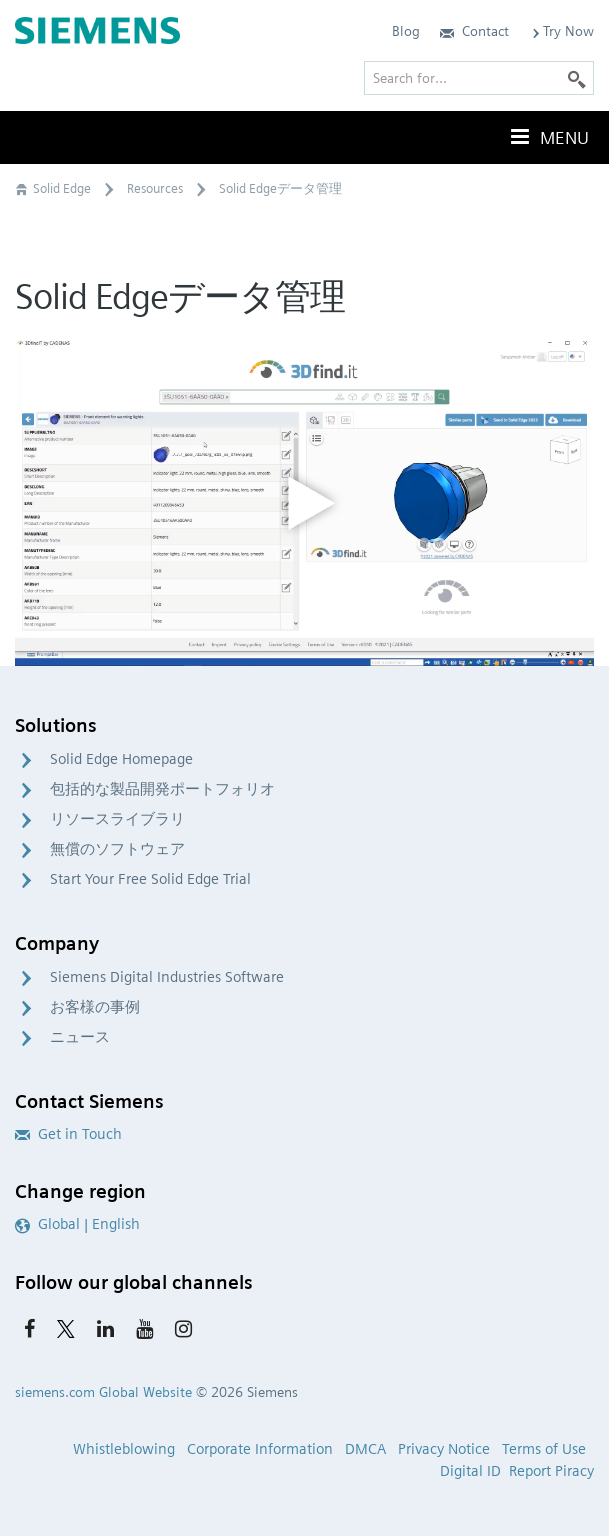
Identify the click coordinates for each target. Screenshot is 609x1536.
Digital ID (470, 1471)
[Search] (577, 78)
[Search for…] (479, 78)
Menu (548, 137)
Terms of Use (544, 1449)
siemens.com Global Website (103, 1392)
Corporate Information (260, 1449)
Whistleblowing (124, 1449)
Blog (406, 31)
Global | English (77, 1224)
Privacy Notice (444, 1449)
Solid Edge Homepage (121, 759)
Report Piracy (551, 1471)
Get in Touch (68, 1134)
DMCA (365, 1449)
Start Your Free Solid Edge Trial (150, 879)
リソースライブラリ (117, 819)
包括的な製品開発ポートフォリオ (162, 789)
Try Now (561, 31)
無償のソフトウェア (117, 849)
